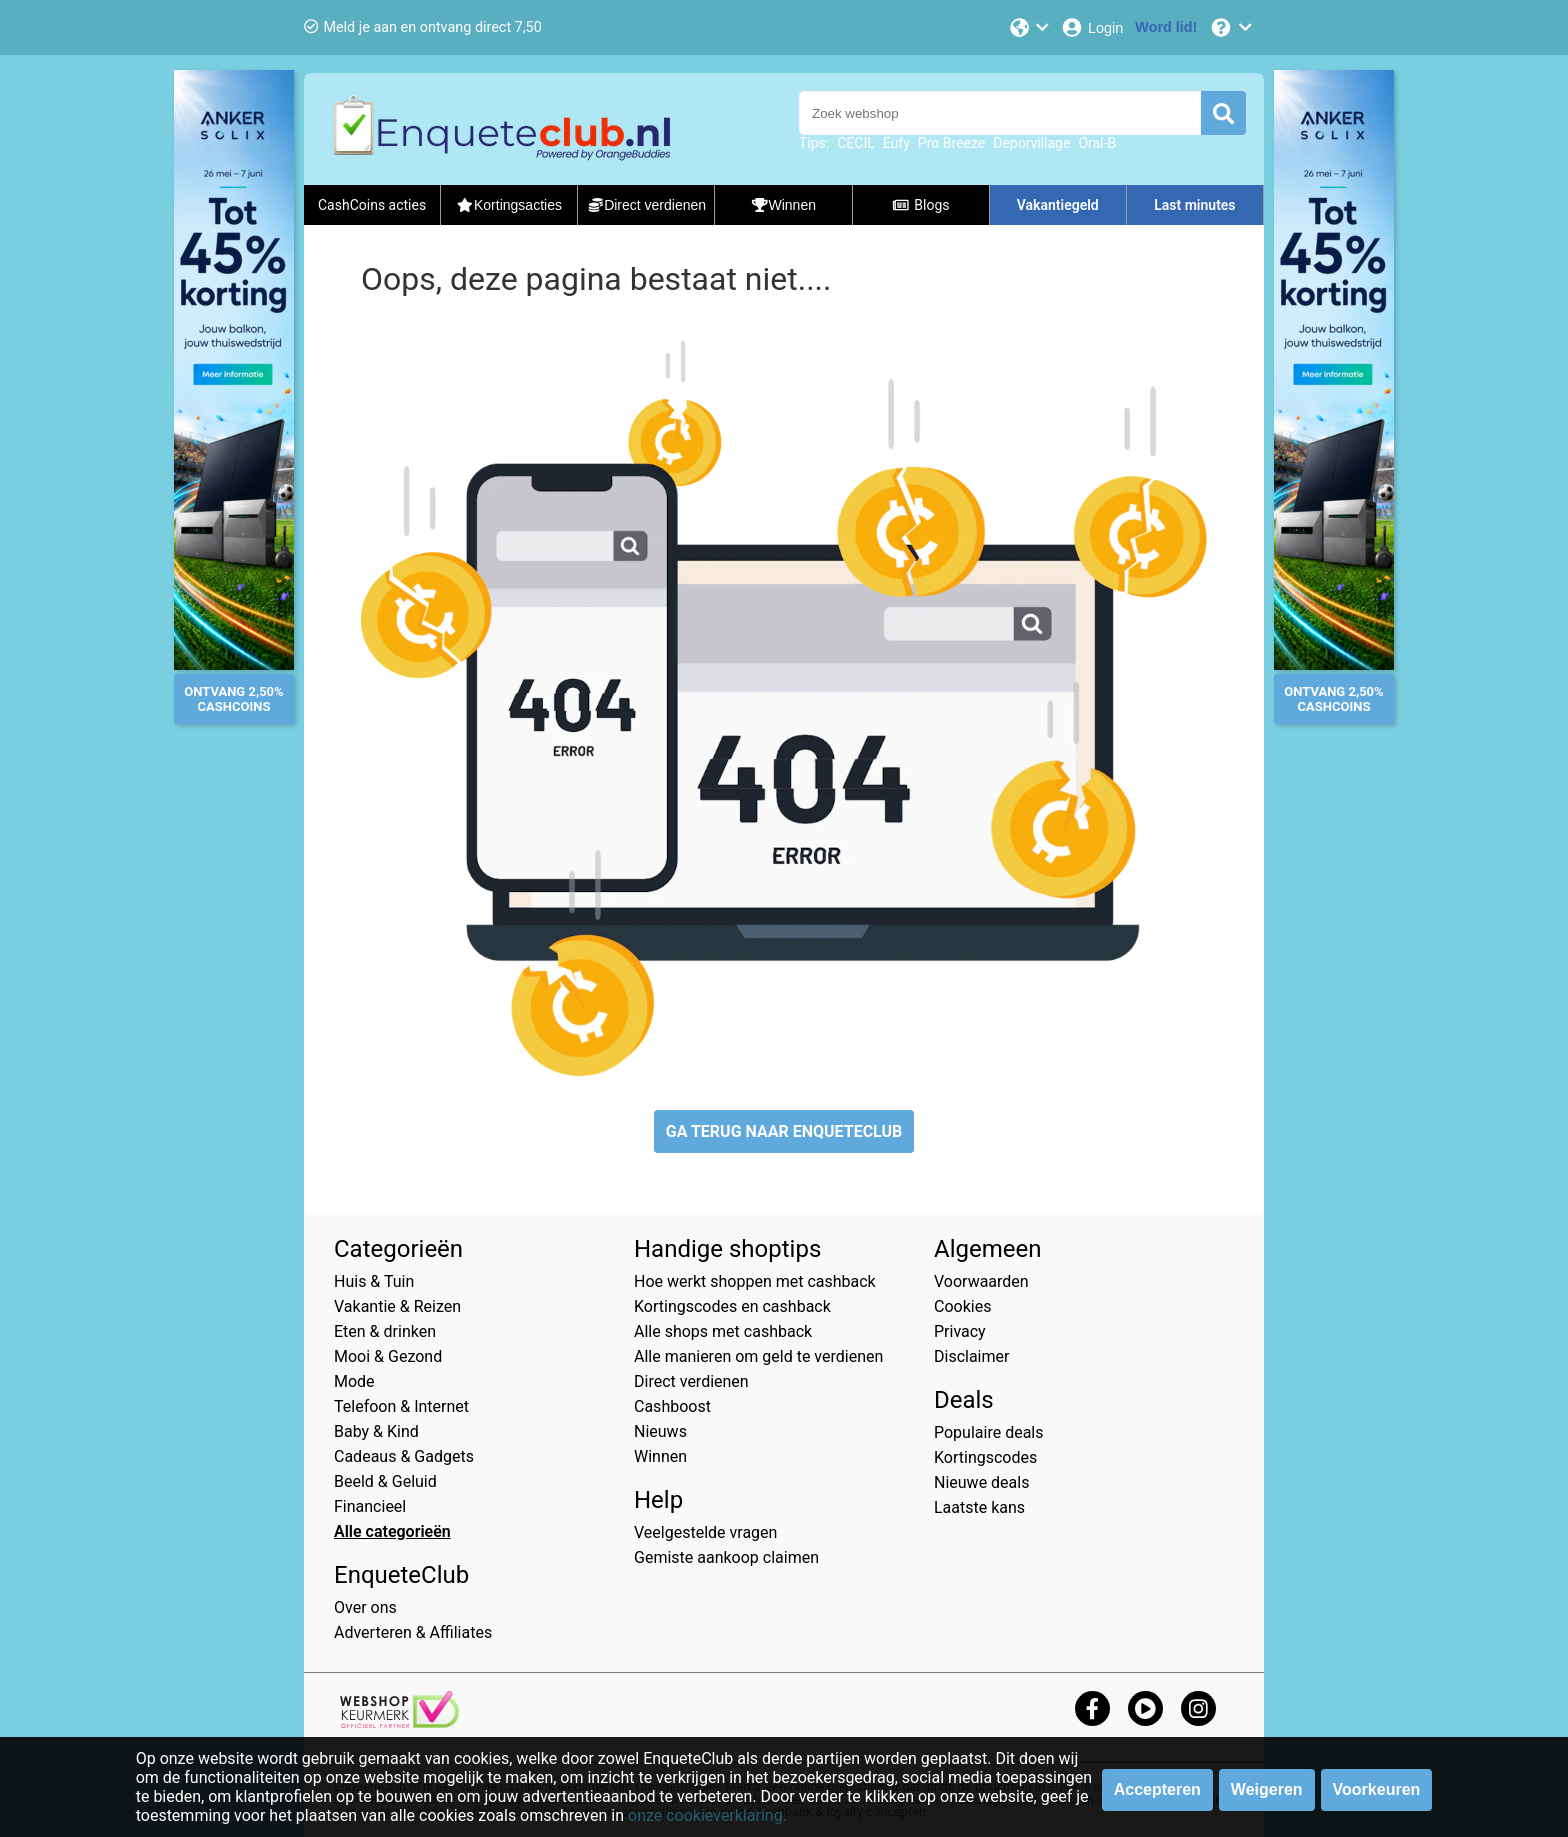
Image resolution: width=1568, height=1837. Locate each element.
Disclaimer (971, 1356)
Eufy (896, 143)
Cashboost (672, 1406)
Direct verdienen (691, 1381)
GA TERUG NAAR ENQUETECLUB (784, 1131)
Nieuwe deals (981, 1482)
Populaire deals (989, 1432)
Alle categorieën (392, 1531)
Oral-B (1097, 143)
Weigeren (1267, 1789)
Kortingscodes (985, 1457)
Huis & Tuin (374, 1281)
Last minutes (1194, 205)
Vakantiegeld (1058, 205)
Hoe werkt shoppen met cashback (755, 1281)
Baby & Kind (376, 1431)
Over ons (365, 1607)
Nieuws (660, 1431)
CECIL (856, 143)
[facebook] (1092, 1708)
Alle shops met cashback (723, 1331)
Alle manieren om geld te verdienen (758, 1356)
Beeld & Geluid (385, 1481)
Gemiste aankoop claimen (726, 1557)
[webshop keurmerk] (399, 1722)
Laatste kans (979, 1507)
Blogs (921, 205)
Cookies (962, 1306)
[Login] (1091, 27)
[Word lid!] (1166, 27)
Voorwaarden (981, 1281)
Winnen (660, 1456)
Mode (354, 1381)
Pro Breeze (951, 143)
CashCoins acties (372, 205)
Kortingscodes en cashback (732, 1306)
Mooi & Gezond (388, 1356)
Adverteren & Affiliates (413, 1632)
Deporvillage (1031, 143)
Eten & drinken (385, 1331)
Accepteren (1157, 1789)
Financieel (370, 1506)
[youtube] (1145, 1708)
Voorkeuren (1377, 1789)
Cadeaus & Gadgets (404, 1456)
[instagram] (1198, 1708)
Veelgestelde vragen (705, 1532)
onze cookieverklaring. (707, 1815)
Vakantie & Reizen (397, 1306)
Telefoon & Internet (401, 1406)
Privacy (960, 1331)
